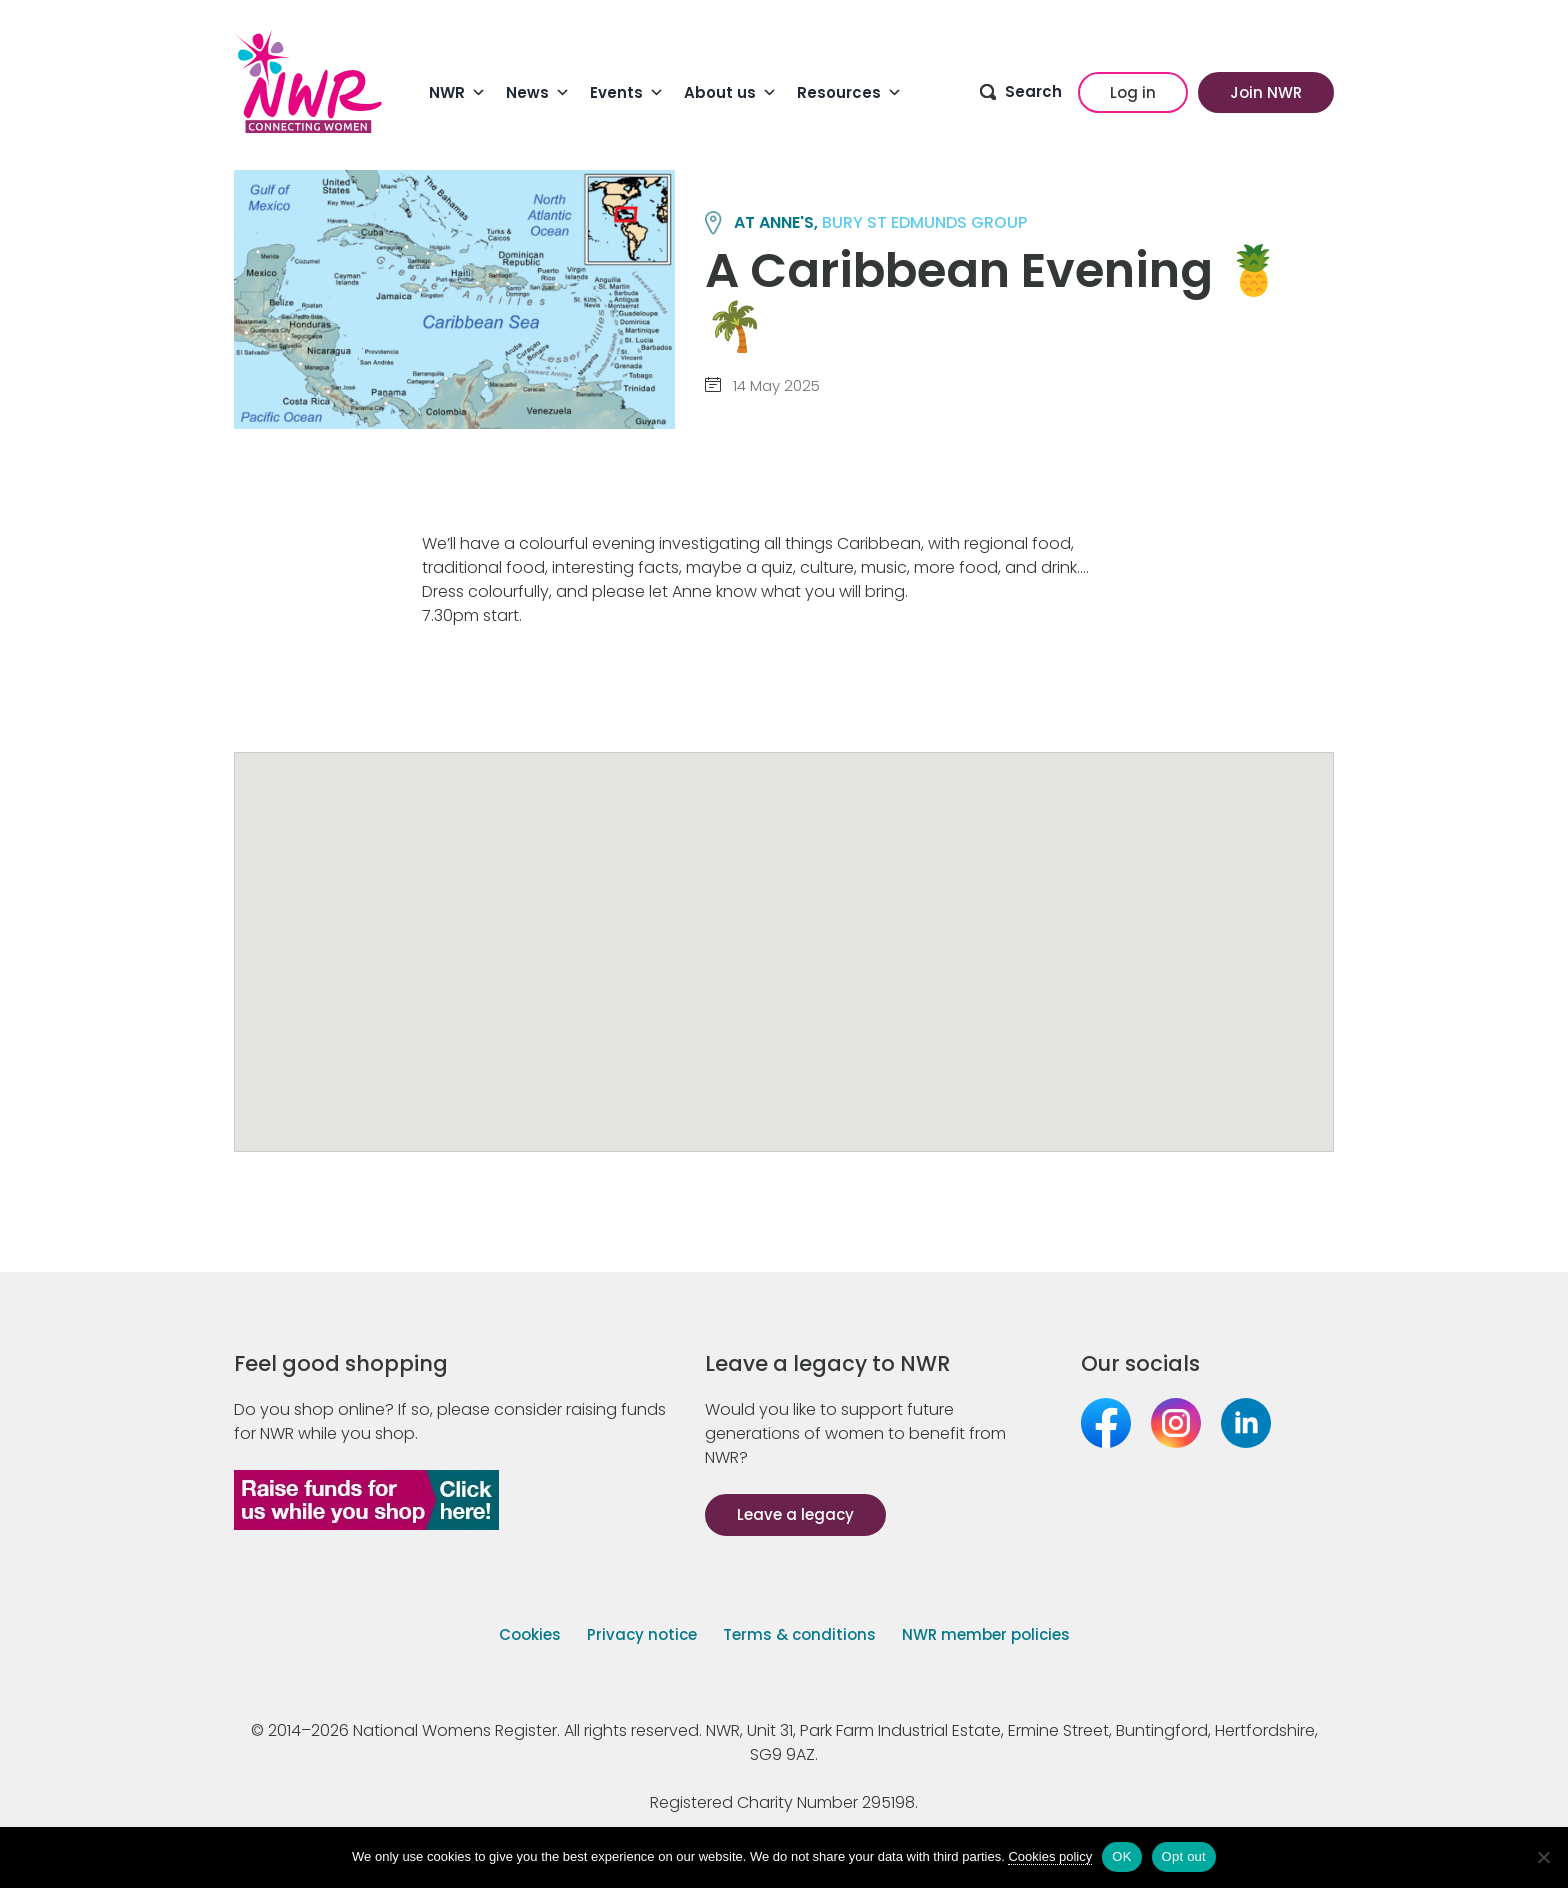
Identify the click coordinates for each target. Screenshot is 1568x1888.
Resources (849, 93)
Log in (1133, 92)
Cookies (530, 1634)
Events (627, 93)
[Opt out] (1543, 1857)
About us (730, 93)
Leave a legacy (795, 1514)
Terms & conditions (799, 1634)
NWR (457, 93)
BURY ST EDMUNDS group (924, 222)
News (538, 93)
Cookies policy (1050, 1856)
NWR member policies (986, 1634)
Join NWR (1266, 92)
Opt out (1184, 1856)
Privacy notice (642, 1634)
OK (1121, 1856)
